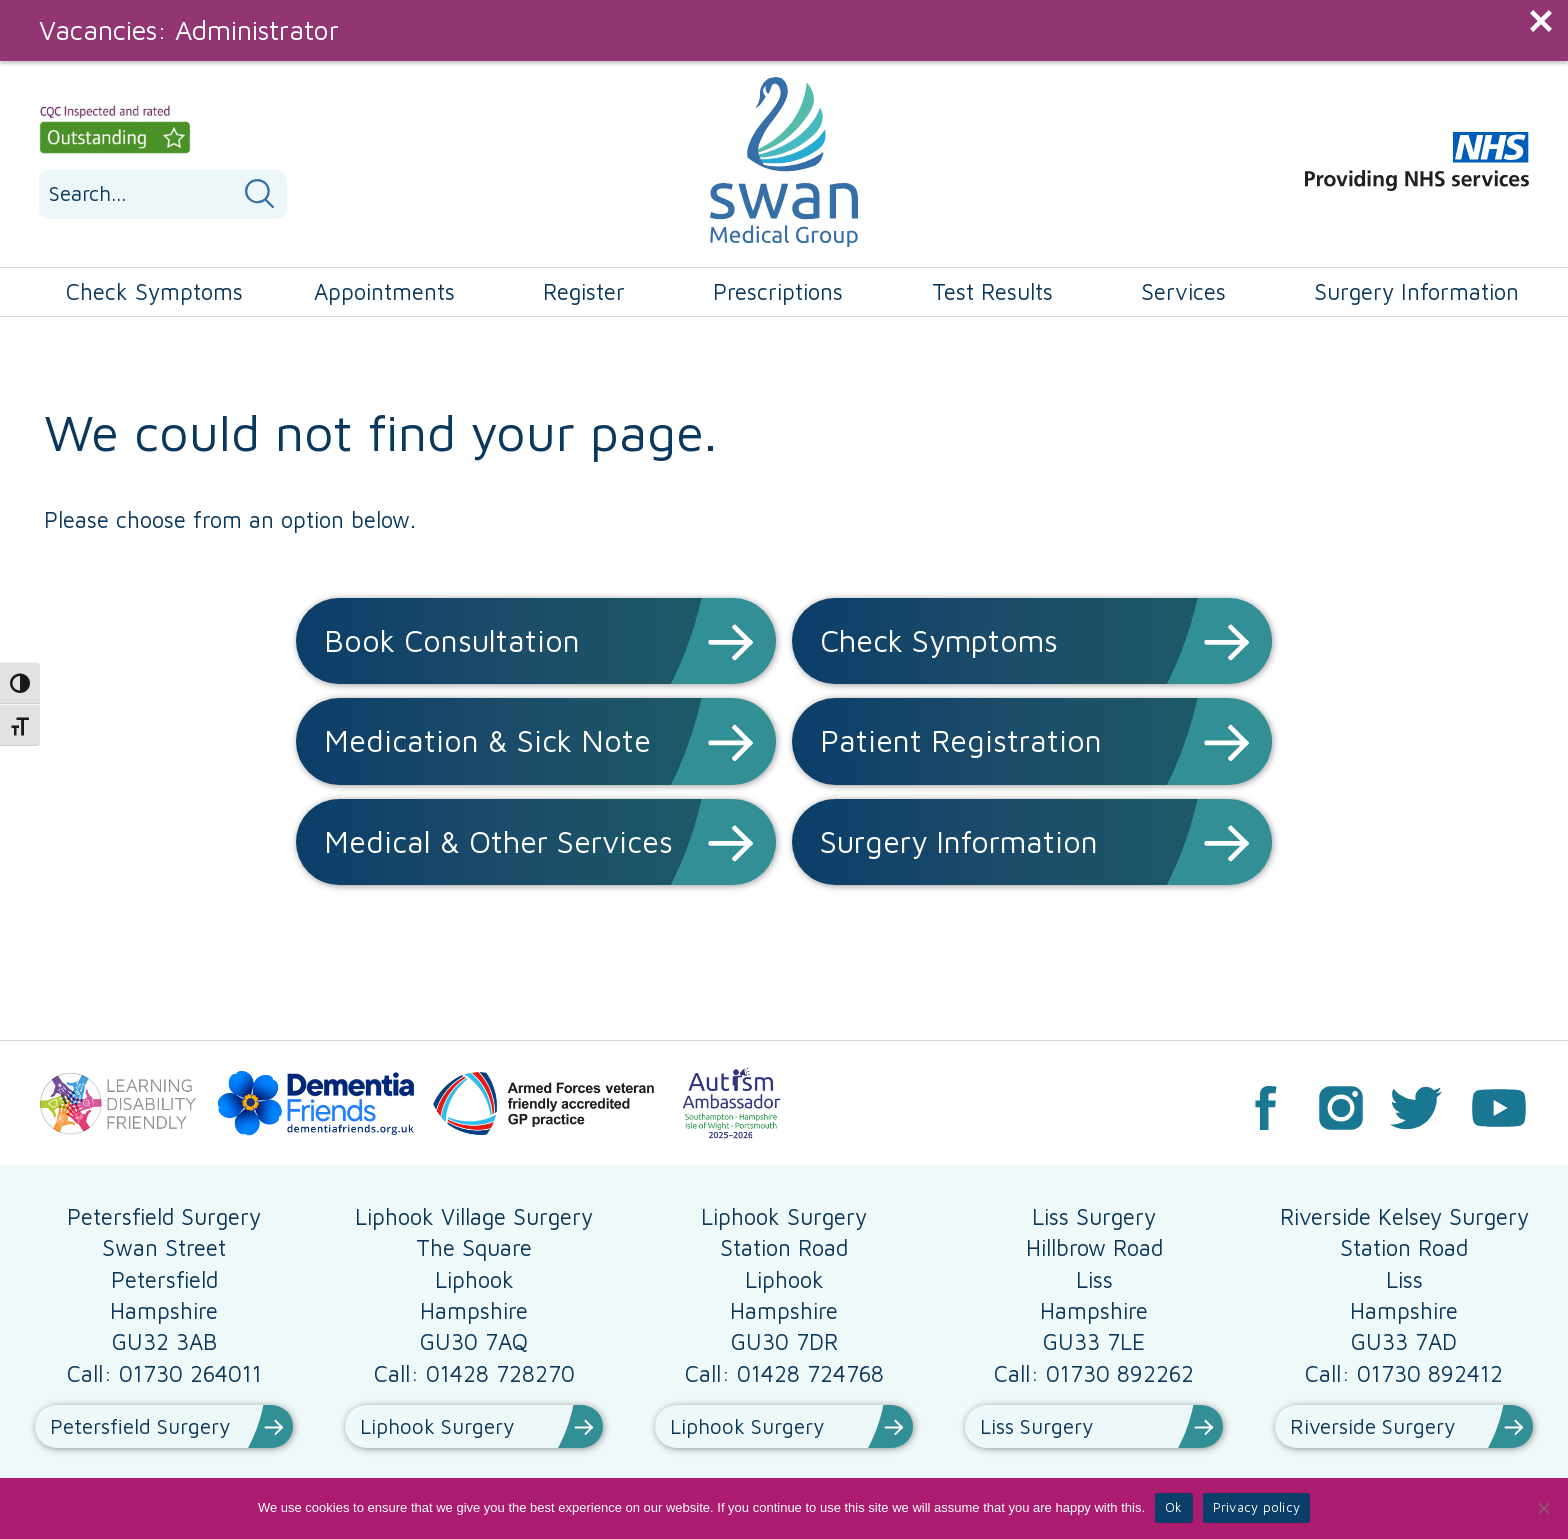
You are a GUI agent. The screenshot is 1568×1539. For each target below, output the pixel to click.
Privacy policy (1257, 1507)
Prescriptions (778, 291)
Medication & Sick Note (487, 740)
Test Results (992, 291)
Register (584, 291)
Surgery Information (1416, 291)
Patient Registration (961, 740)
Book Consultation (452, 640)
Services (1183, 291)
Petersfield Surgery (140, 1426)
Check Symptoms (154, 291)
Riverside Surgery (1372, 1426)
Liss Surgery (1036, 1426)
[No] (1543, 1508)
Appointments (384, 291)
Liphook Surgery (437, 1426)
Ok (1174, 1507)
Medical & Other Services (498, 841)
